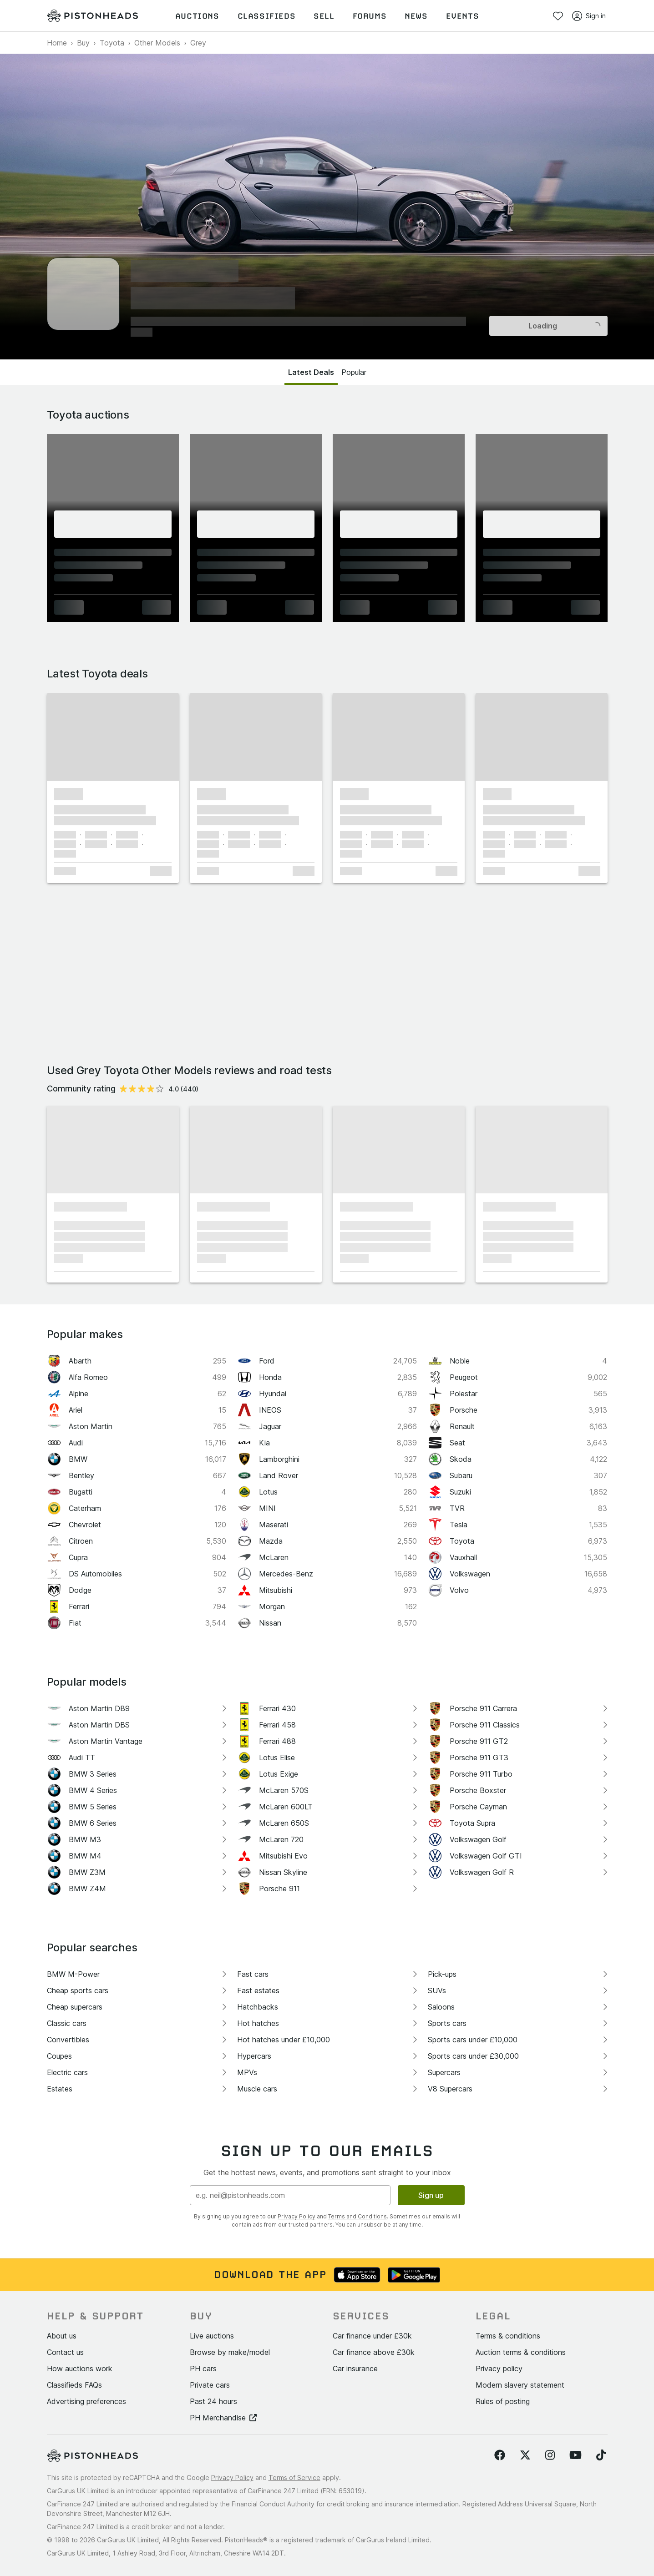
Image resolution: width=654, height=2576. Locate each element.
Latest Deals (311, 372)
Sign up (431, 2195)
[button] (113, 737)
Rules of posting (503, 2401)
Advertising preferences (86, 2401)
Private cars (210, 2384)
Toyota (112, 42)
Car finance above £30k (374, 2352)
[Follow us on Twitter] (525, 2455)
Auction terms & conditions (521, 2352)
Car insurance (355, 2368)
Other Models (157, 42)
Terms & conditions (508, 2335)
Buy (83, 42)
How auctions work (79, 2368)
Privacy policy (499, 2368)
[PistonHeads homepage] (92, 16)
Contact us (65, 2352)
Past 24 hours (213, 2401)
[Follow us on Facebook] (499, 2455)
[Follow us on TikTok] (601, 2455)
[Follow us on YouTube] (575, 2455)
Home (57, 42)
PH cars (203, 2368)
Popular (353, 372)
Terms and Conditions (357, 2216)
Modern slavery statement (520, 2384)
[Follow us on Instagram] (550, 2455)
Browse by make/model (230, 2352)
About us (61, 2335)
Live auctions (212, 2335)
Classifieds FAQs (74, 2384)
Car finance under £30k (372, 2335)
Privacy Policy (296, 2216)
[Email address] (290, 2195)
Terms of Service (294, 2477)
